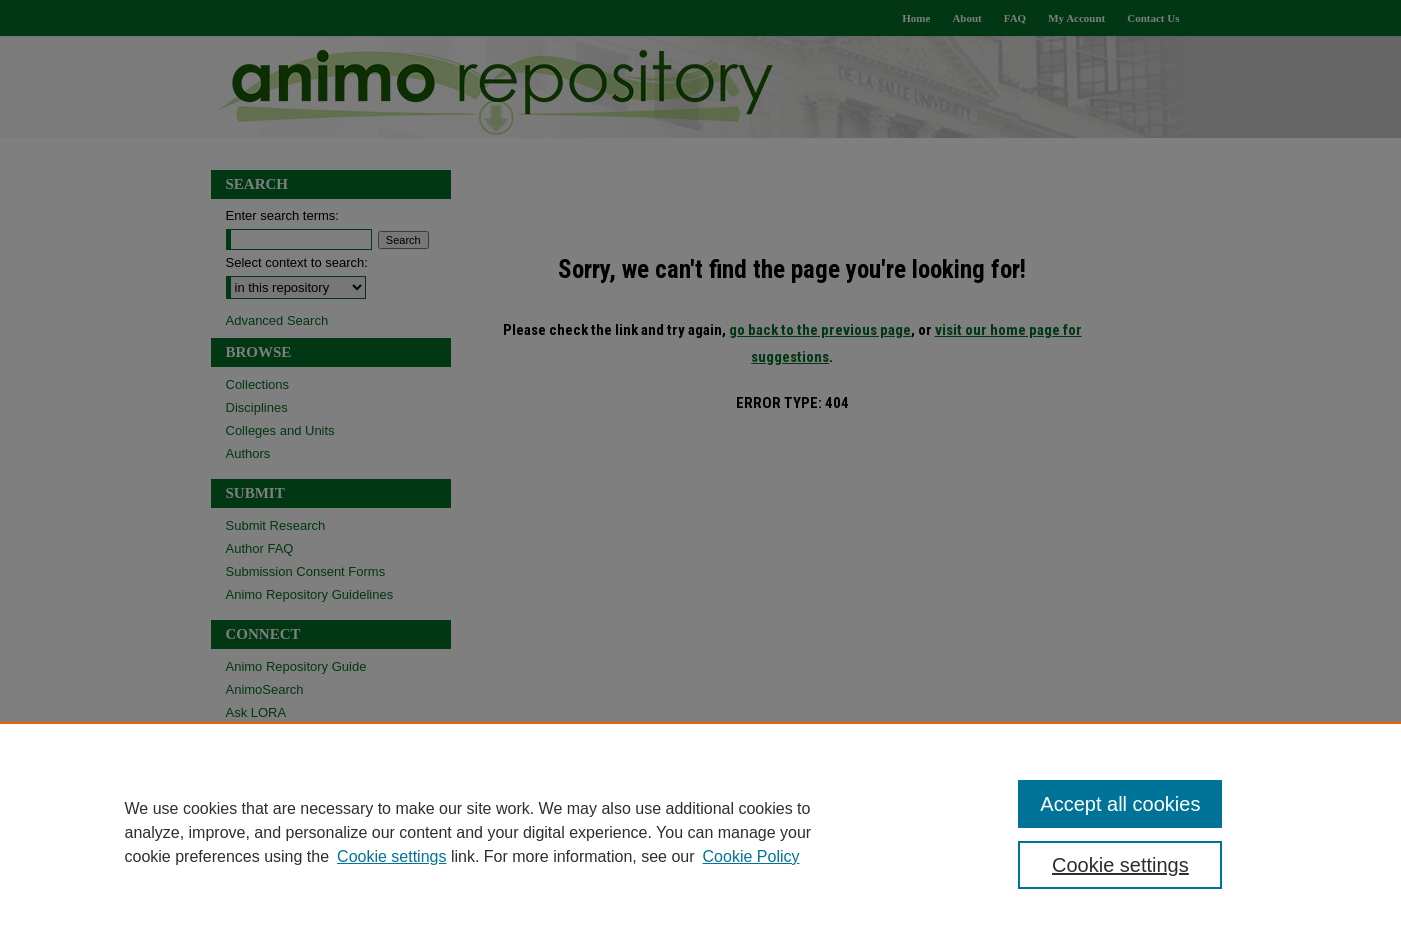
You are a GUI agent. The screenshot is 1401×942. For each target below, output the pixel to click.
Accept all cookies (1120, 804)
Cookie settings (391, 856)
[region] (700, 832)
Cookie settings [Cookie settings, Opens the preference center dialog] (1120, 865)
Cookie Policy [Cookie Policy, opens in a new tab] (751, 856)
